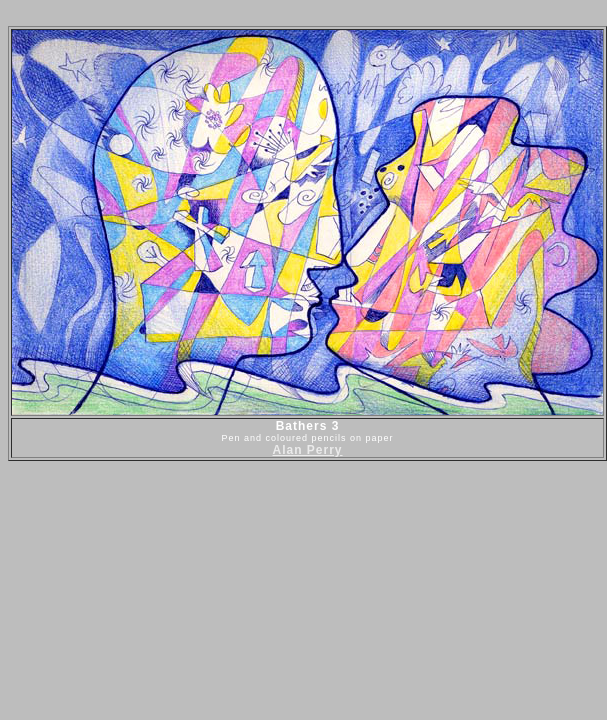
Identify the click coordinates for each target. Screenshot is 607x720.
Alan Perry (307, 450)
